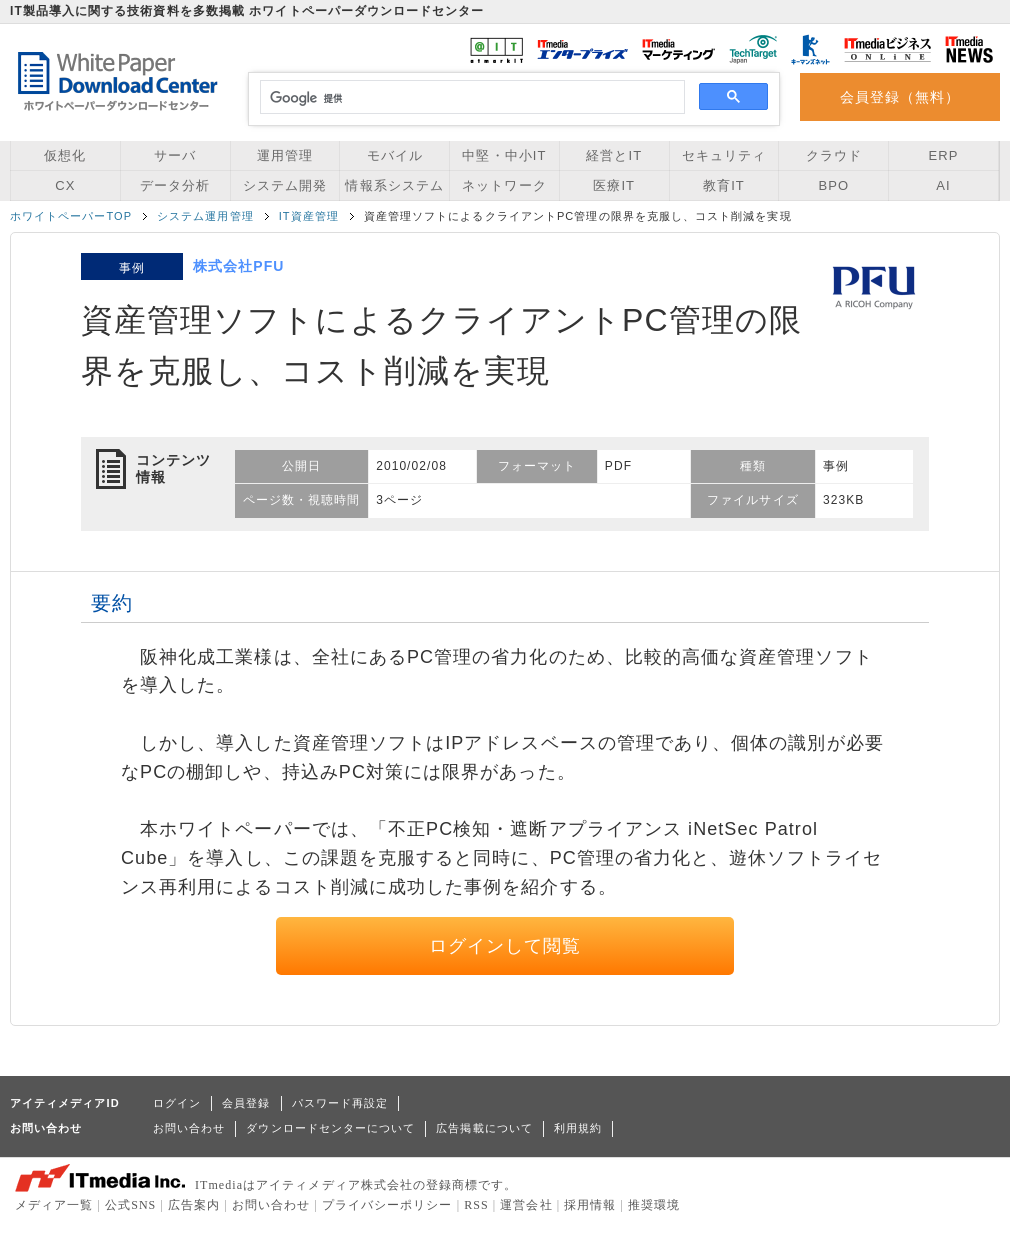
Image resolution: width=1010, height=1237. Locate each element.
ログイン (177, 1103)
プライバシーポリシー (387, 1205)
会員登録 (246, 1103)
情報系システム (394, 185)
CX (65, 185)
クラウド (834, 155)
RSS (476, 1205)
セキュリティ (724, 155)
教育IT (724, 185)
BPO (833, 185)
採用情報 (590, 1205)
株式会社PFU (238, 266)
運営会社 (526, 1205)
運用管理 (285, 155)
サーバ (175, 155)
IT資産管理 (309, 216)
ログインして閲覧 (505, 946)
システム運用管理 (205, 216)
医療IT (614, 185)
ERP (944, 155)
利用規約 (578, 1128)
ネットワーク (504, 185)
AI (943, 185)
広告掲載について (484, 1128)
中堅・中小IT (504, 155)
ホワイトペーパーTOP (71, 216)
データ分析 (175, 185)
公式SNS (130, 1205)
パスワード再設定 (340, 1103)
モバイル (395, 155)
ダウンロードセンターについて (330, 1128)
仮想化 (65, 155)
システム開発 (285, 185)
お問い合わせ (189, 1128)
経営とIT (614, 155)
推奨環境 (654, 1205)
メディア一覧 (54, 1205)
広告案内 (194, 1205)
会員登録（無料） (900, 97)
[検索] (469, 98)
